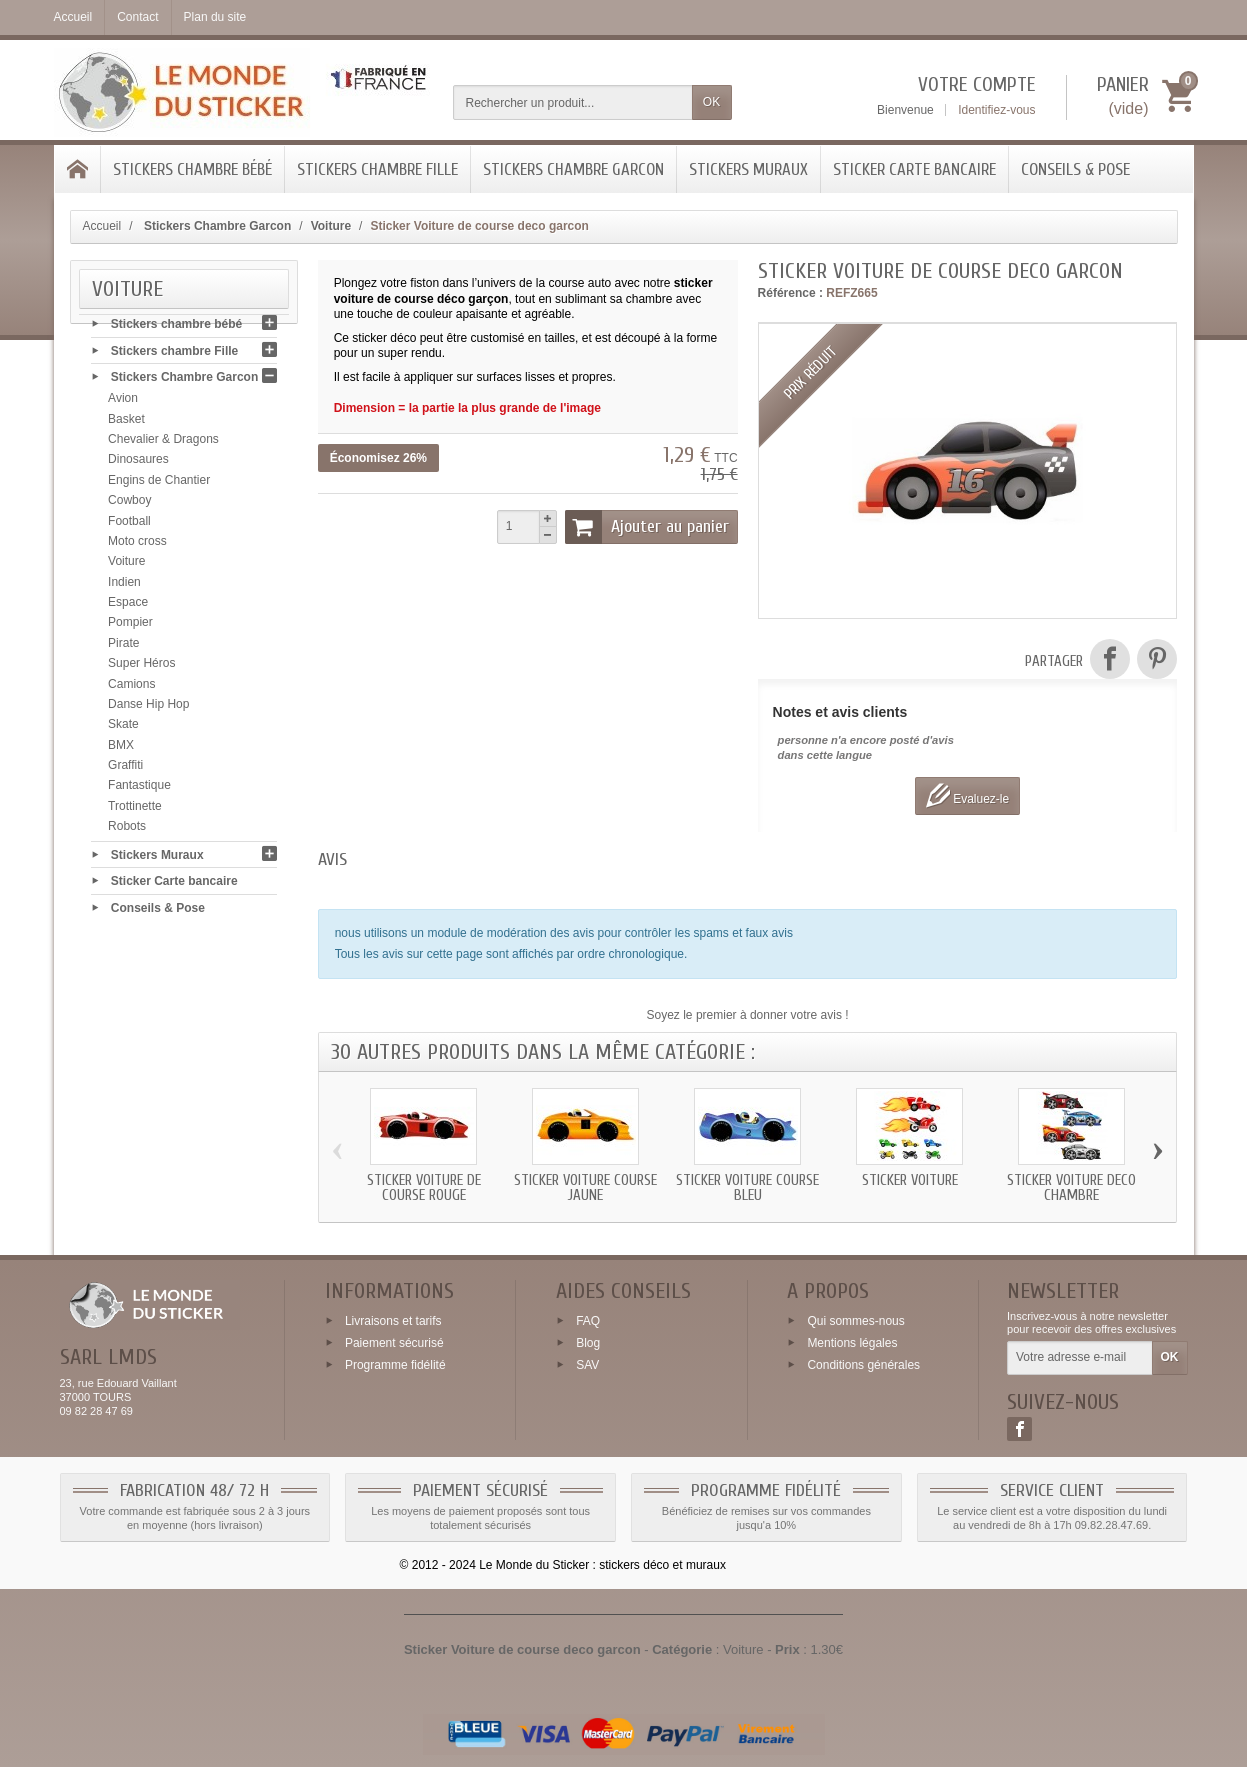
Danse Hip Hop (148, 710)
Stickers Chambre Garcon (573, 169)
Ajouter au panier (647, 527)
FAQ (588, 1321)
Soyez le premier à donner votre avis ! (748, 1015)
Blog (588, 1343)
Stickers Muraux (748, 169)
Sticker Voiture (910, 1180)
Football (129, 526)
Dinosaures (138, 465)
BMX (121, 750)
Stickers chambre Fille (377, 169)
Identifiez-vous (996, 110)
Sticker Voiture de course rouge (424, 1188)
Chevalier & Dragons (163, 445)
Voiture (126, 567)
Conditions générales (863, 1364)
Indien (124, 587)
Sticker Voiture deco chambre (1071, 1188)
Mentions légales (852, 1343)
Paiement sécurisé (394, 1343)
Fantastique (139, 791)
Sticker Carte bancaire (914, 169)
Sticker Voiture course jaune (585, 1188)
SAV (587, 1364)
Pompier (130, 628)
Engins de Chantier (159, 485)
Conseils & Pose (1075, 169)
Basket (126, 424)
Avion (123, 404)
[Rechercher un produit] (573, 102)
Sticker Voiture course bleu (747, 1188)
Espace (128, 608)
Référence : (790, 293)
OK (711, 102)
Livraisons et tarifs (393, 1321)
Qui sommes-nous (855, 1321)
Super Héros (141, 669)
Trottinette (135, 811)
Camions (131, 689)
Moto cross (137, 547)
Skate (123, 730)
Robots (127, 832)
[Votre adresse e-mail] (1079, 1358)
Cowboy (129, 506)
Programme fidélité (395, 1364)
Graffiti (125, 771)
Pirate (123, 648)
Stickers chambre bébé (192, 169)
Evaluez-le (967, 795)
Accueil (102, 226)
